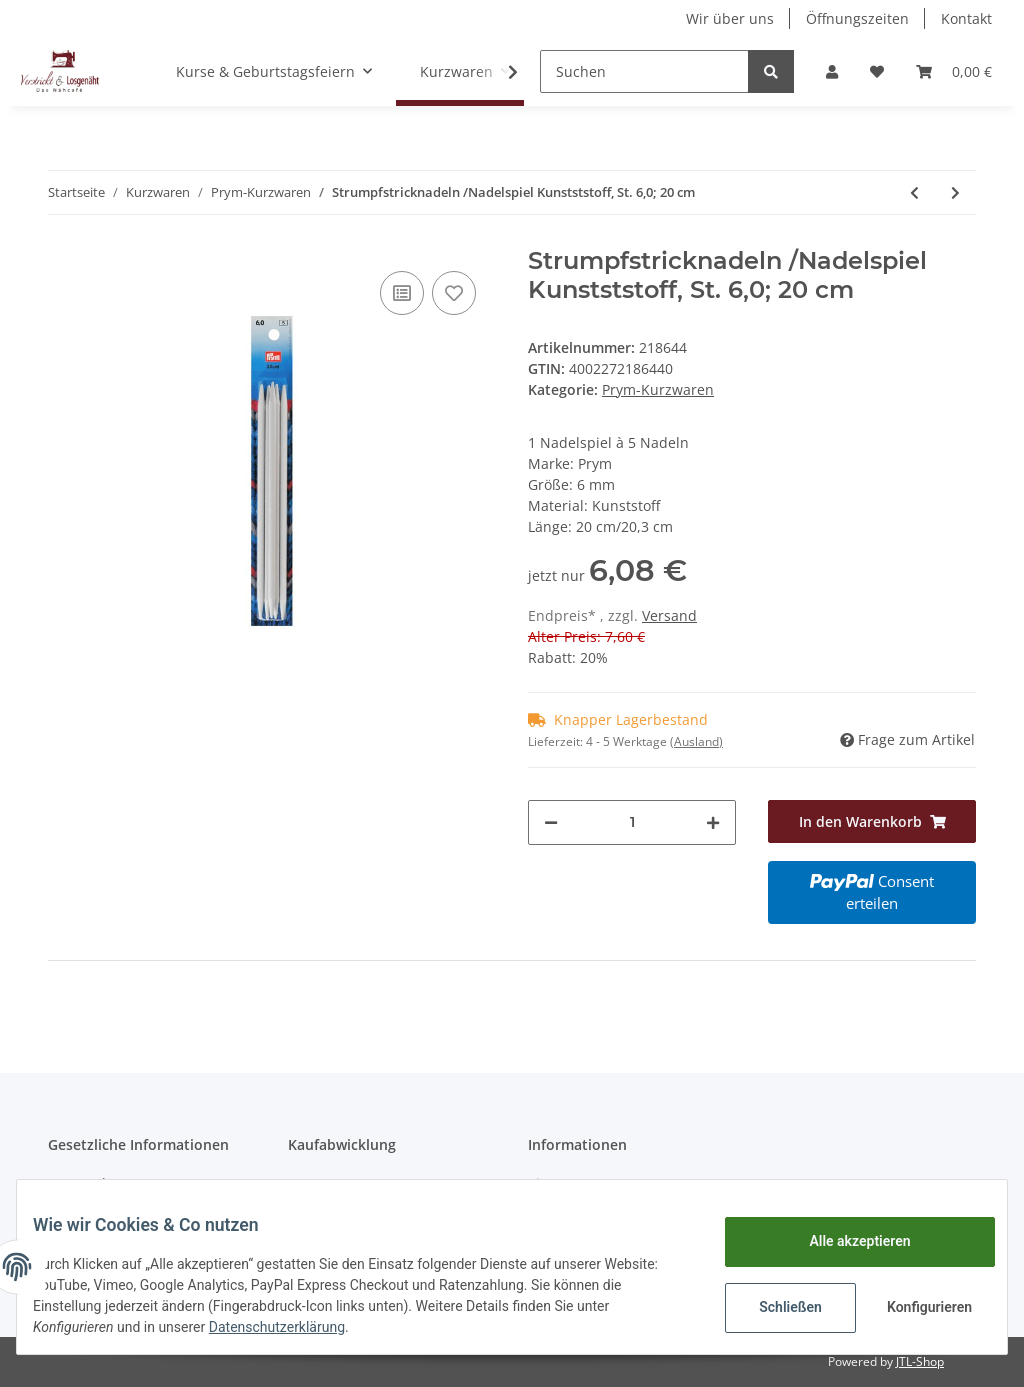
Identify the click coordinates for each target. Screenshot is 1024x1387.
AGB (302, 1183)
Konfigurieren (915, 1307)
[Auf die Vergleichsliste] (402, 293)
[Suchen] (644, 71)
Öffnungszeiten (857, 18)
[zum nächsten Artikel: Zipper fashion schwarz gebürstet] (955, 192)
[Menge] (632, 822)
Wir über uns (730, 18)
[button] (832, 71)
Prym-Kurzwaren (658, 389)
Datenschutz (90, 1183)
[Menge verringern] (551, 822)
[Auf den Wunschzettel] (454, 293)
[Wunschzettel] (877, 71)
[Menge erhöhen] (713, 822)
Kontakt (966, 18)
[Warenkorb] (954, 71)
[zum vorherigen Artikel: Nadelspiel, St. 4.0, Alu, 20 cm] (914, 192)
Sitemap (555, 1183)
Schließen (774, 1307)
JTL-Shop (920, 1361)
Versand (669, 615)
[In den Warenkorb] (872, 821)
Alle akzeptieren (843, 1241)
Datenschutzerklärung (293, 1327)
